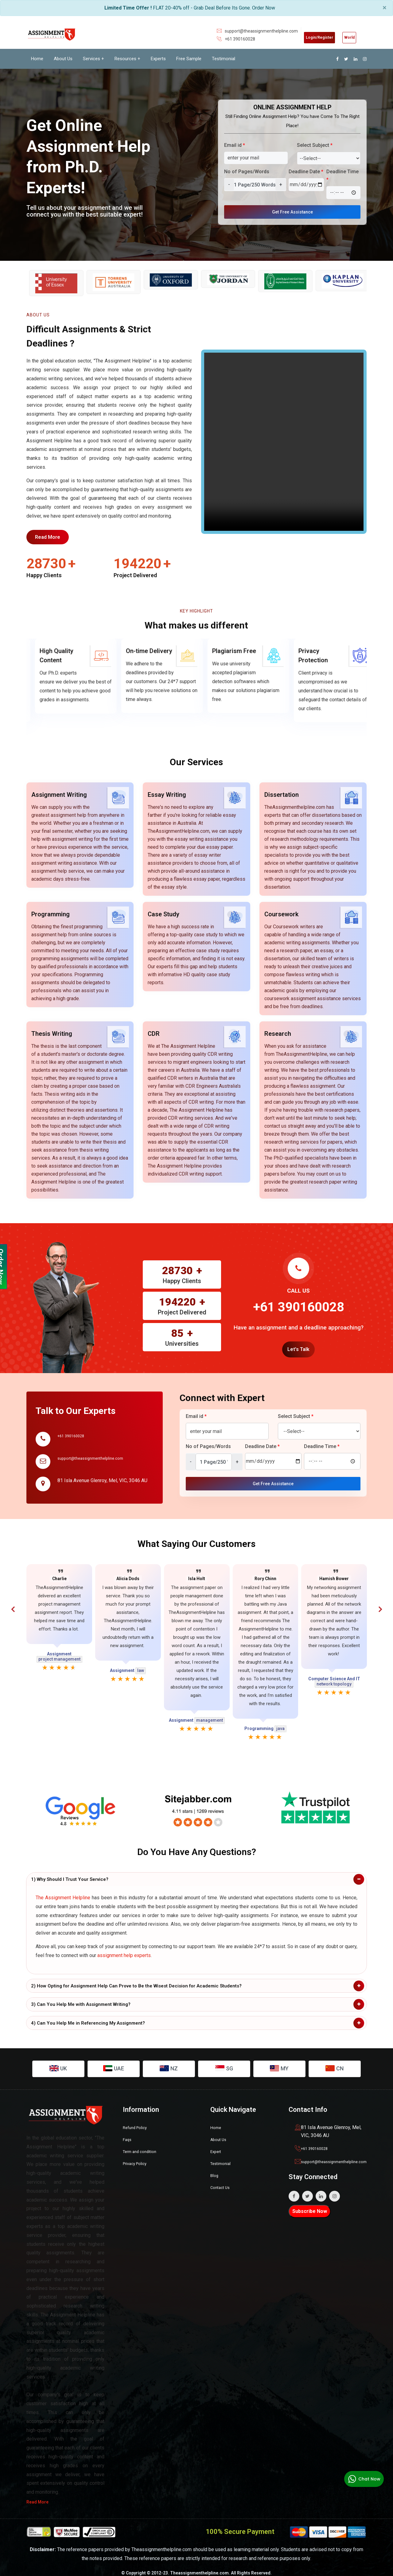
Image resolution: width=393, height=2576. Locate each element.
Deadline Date (306, 171)
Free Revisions (52, 652)
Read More (51, 538)
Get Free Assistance (292, 211)
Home (37, 58)
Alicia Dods (127, 1571)
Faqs (128, 2132)
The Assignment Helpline (63, 1890)
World (344, 36)
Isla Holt (196, 1571)
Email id (234, 145)
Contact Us (222, 2179)
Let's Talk (298, 1342)
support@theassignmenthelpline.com (238, 31)
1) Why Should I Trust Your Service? (69, 1872)
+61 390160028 (217, 39)
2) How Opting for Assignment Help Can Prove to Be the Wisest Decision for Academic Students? (136, 1978)
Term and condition (143, 2144)
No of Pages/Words (246, 171)
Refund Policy (138, 2120)
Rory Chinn (265, 1571)
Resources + (127, 58)
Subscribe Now (309, 2203)
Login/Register (303, 36)
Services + (93, 58)
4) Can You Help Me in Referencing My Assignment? (88, 2015)
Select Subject (315, 145)
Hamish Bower (334, 1571)
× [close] (385, 7)
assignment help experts (124, 1948)
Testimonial (223, 58)
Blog (215, 2167)
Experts (158, 58)
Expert (217, 2144)
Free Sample (188, 58)
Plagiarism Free (312, 652)
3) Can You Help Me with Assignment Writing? (80, 1997)
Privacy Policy (138, 2155)
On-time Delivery (227, 652)
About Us (63, 58)
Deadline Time (342, 175)
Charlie (59, 1571)
